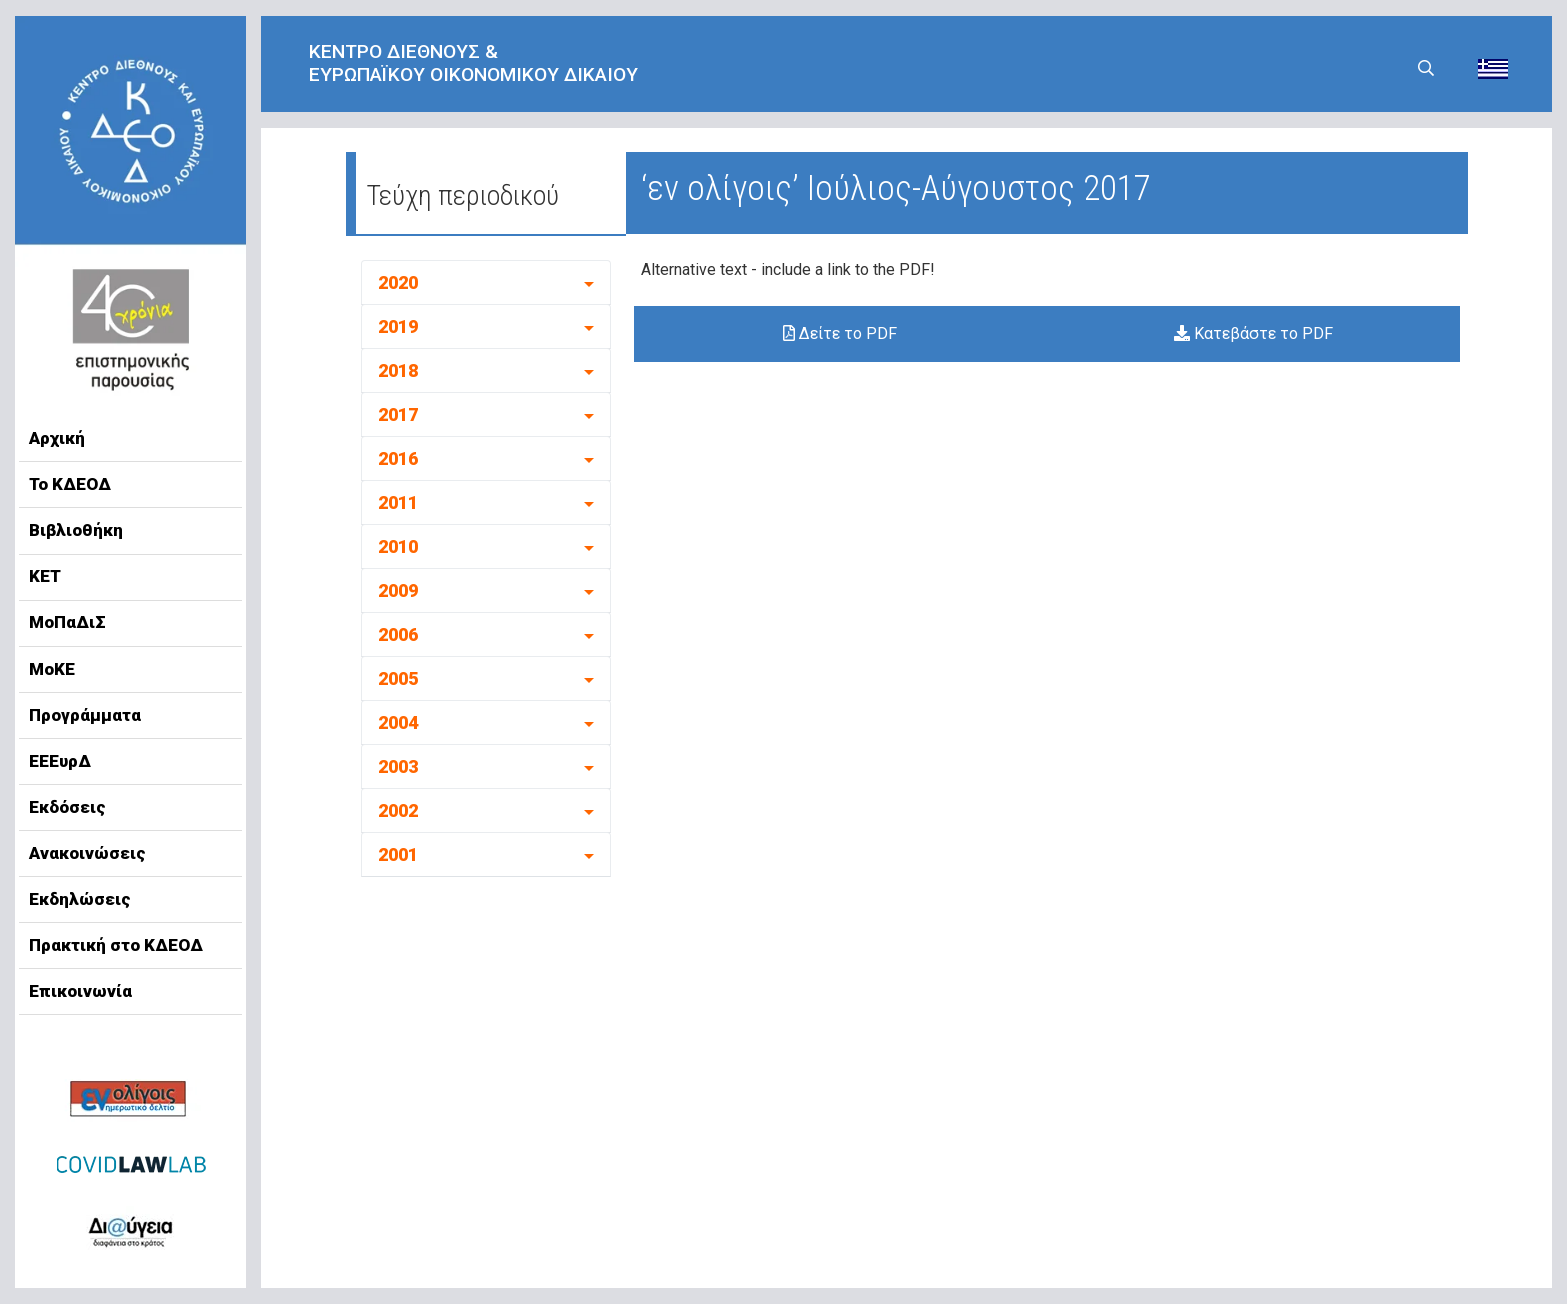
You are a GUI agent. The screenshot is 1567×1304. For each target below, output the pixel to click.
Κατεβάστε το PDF (1253, 333)
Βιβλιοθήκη (76, 530)
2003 (398, 766)
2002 (398, 810)
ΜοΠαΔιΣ (67, 622)
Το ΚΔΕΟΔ (70, 484)
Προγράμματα (85, 715)
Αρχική (57, 438)
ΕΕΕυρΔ (60, 761)
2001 (398, 854)
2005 (398, 678)
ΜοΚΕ (52, 669)
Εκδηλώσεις (80, 899)
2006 (398, 634)
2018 (398, 370)
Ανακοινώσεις (87, 853)
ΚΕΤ (45, 576)
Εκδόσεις (67, 807)
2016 (398, 458)
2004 (398, 722)
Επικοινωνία (80, 991)
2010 (398, 546)
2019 (398, 326)
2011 (398, 502)
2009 (398, 590)
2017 (398, 414)
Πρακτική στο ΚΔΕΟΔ (116, 945)
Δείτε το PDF (840, 333)
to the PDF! (895, 269)
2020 (398, 282)
